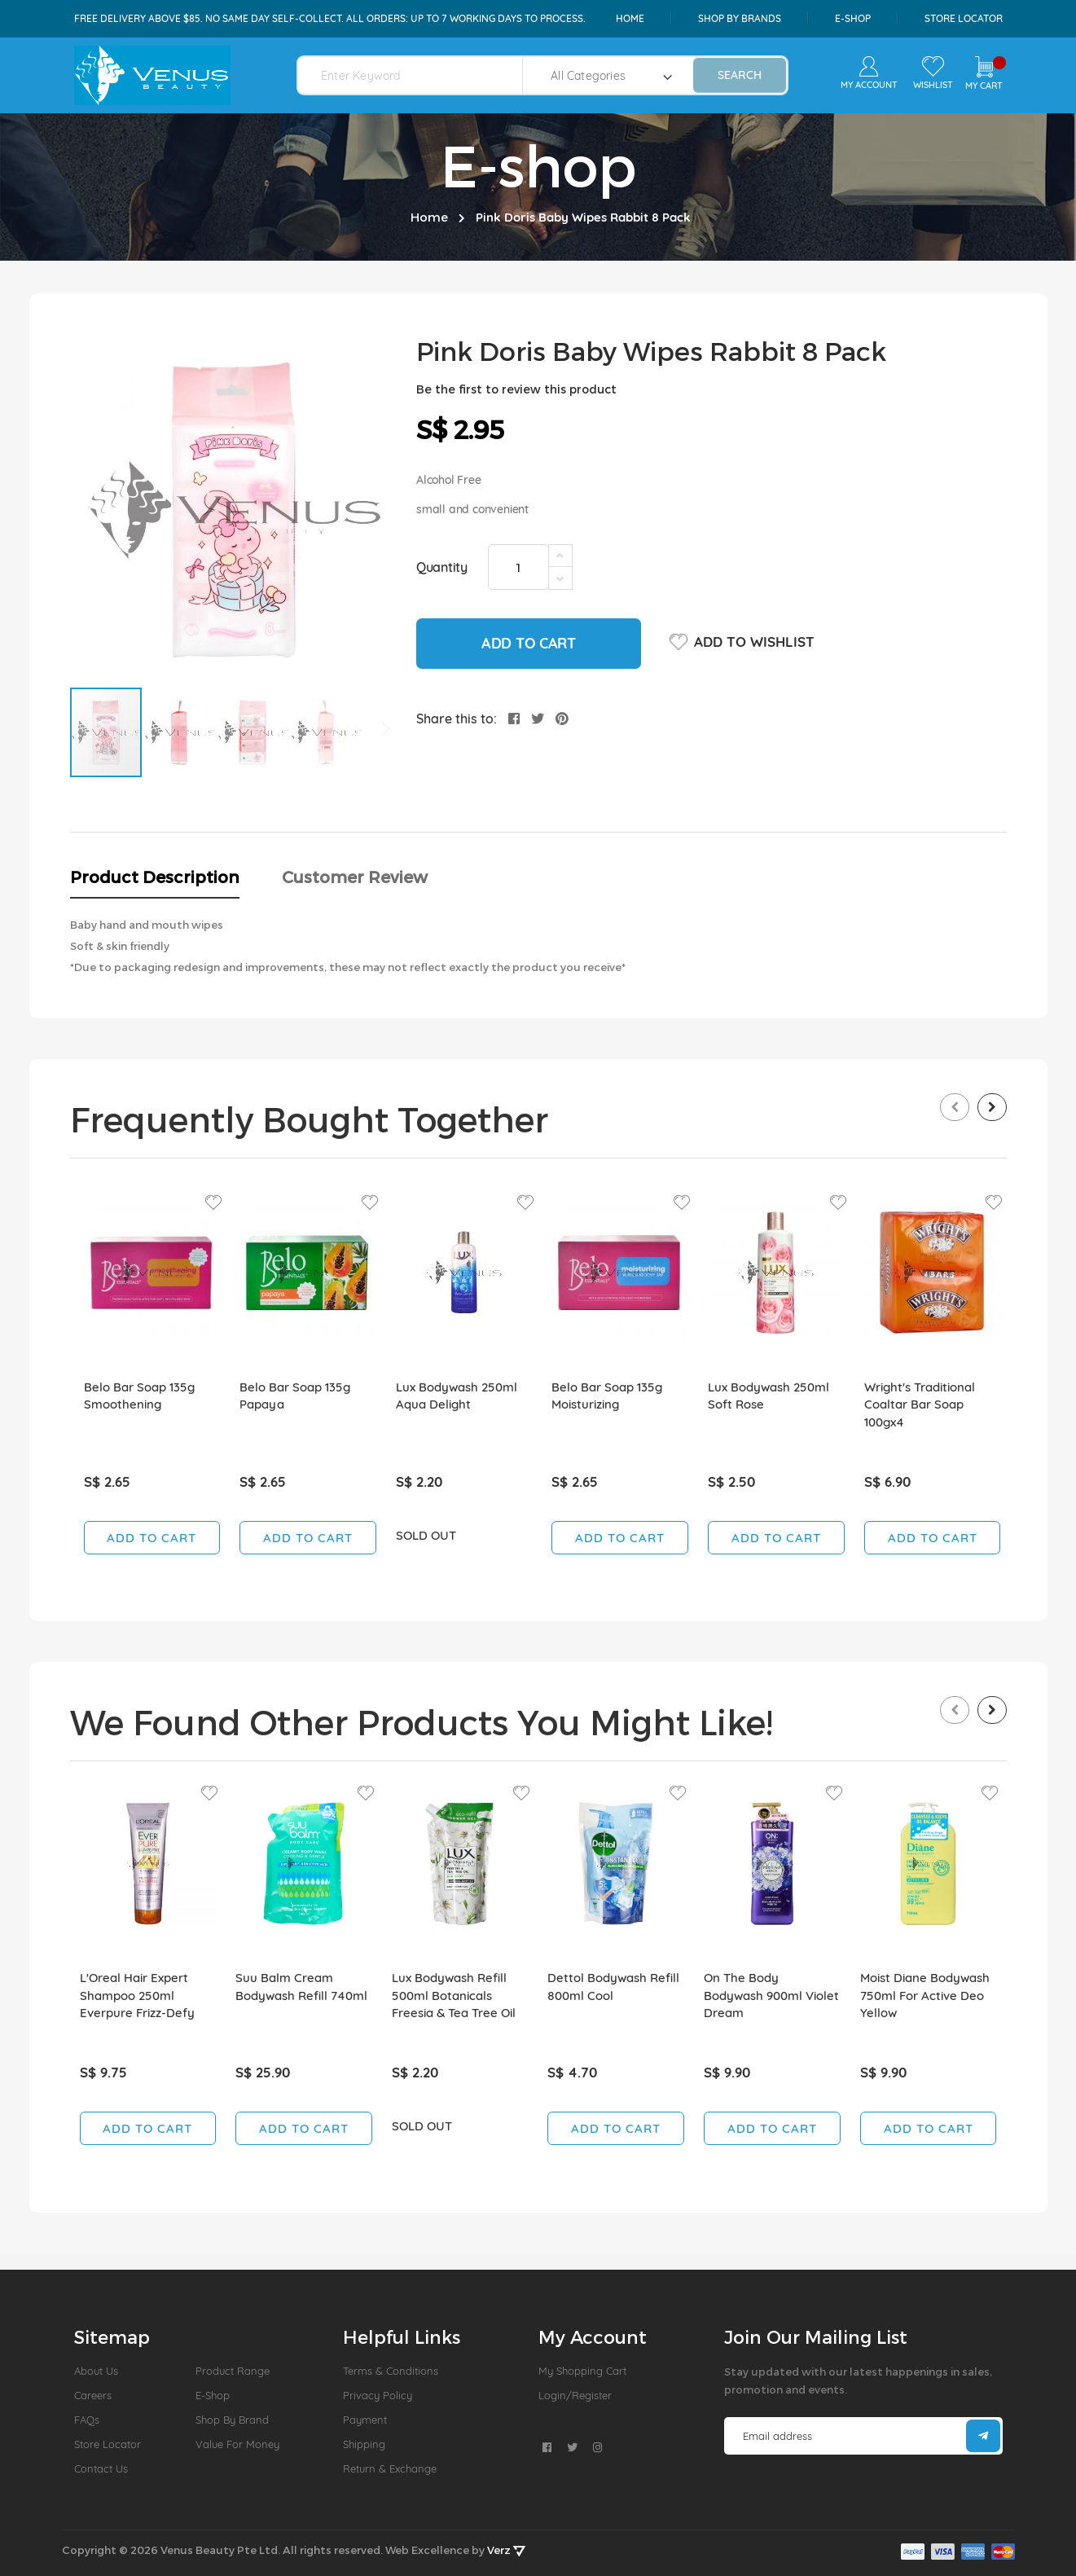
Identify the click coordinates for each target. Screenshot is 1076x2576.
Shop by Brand (232, 2419)
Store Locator (963, 18)
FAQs (86, 2419)
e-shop (853, 18)
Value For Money (237, 2444)
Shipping (364, 2444)
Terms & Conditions (390, 2370)
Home (630, 18)
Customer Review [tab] (355, 876)
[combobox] (420, 75)
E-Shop (212, 2395)
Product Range (232, 2370)
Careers (93, 2395)
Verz (506, 2549)
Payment (365, 2419)
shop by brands (739, 18)
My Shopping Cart (582, 2370)
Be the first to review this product (516, 389)
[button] (180, 732)
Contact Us (101, 2468)
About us (96, 2370)
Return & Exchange (390, 2468)
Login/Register (575, 2395)
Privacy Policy (377, 2395)
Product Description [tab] (154, 876)
